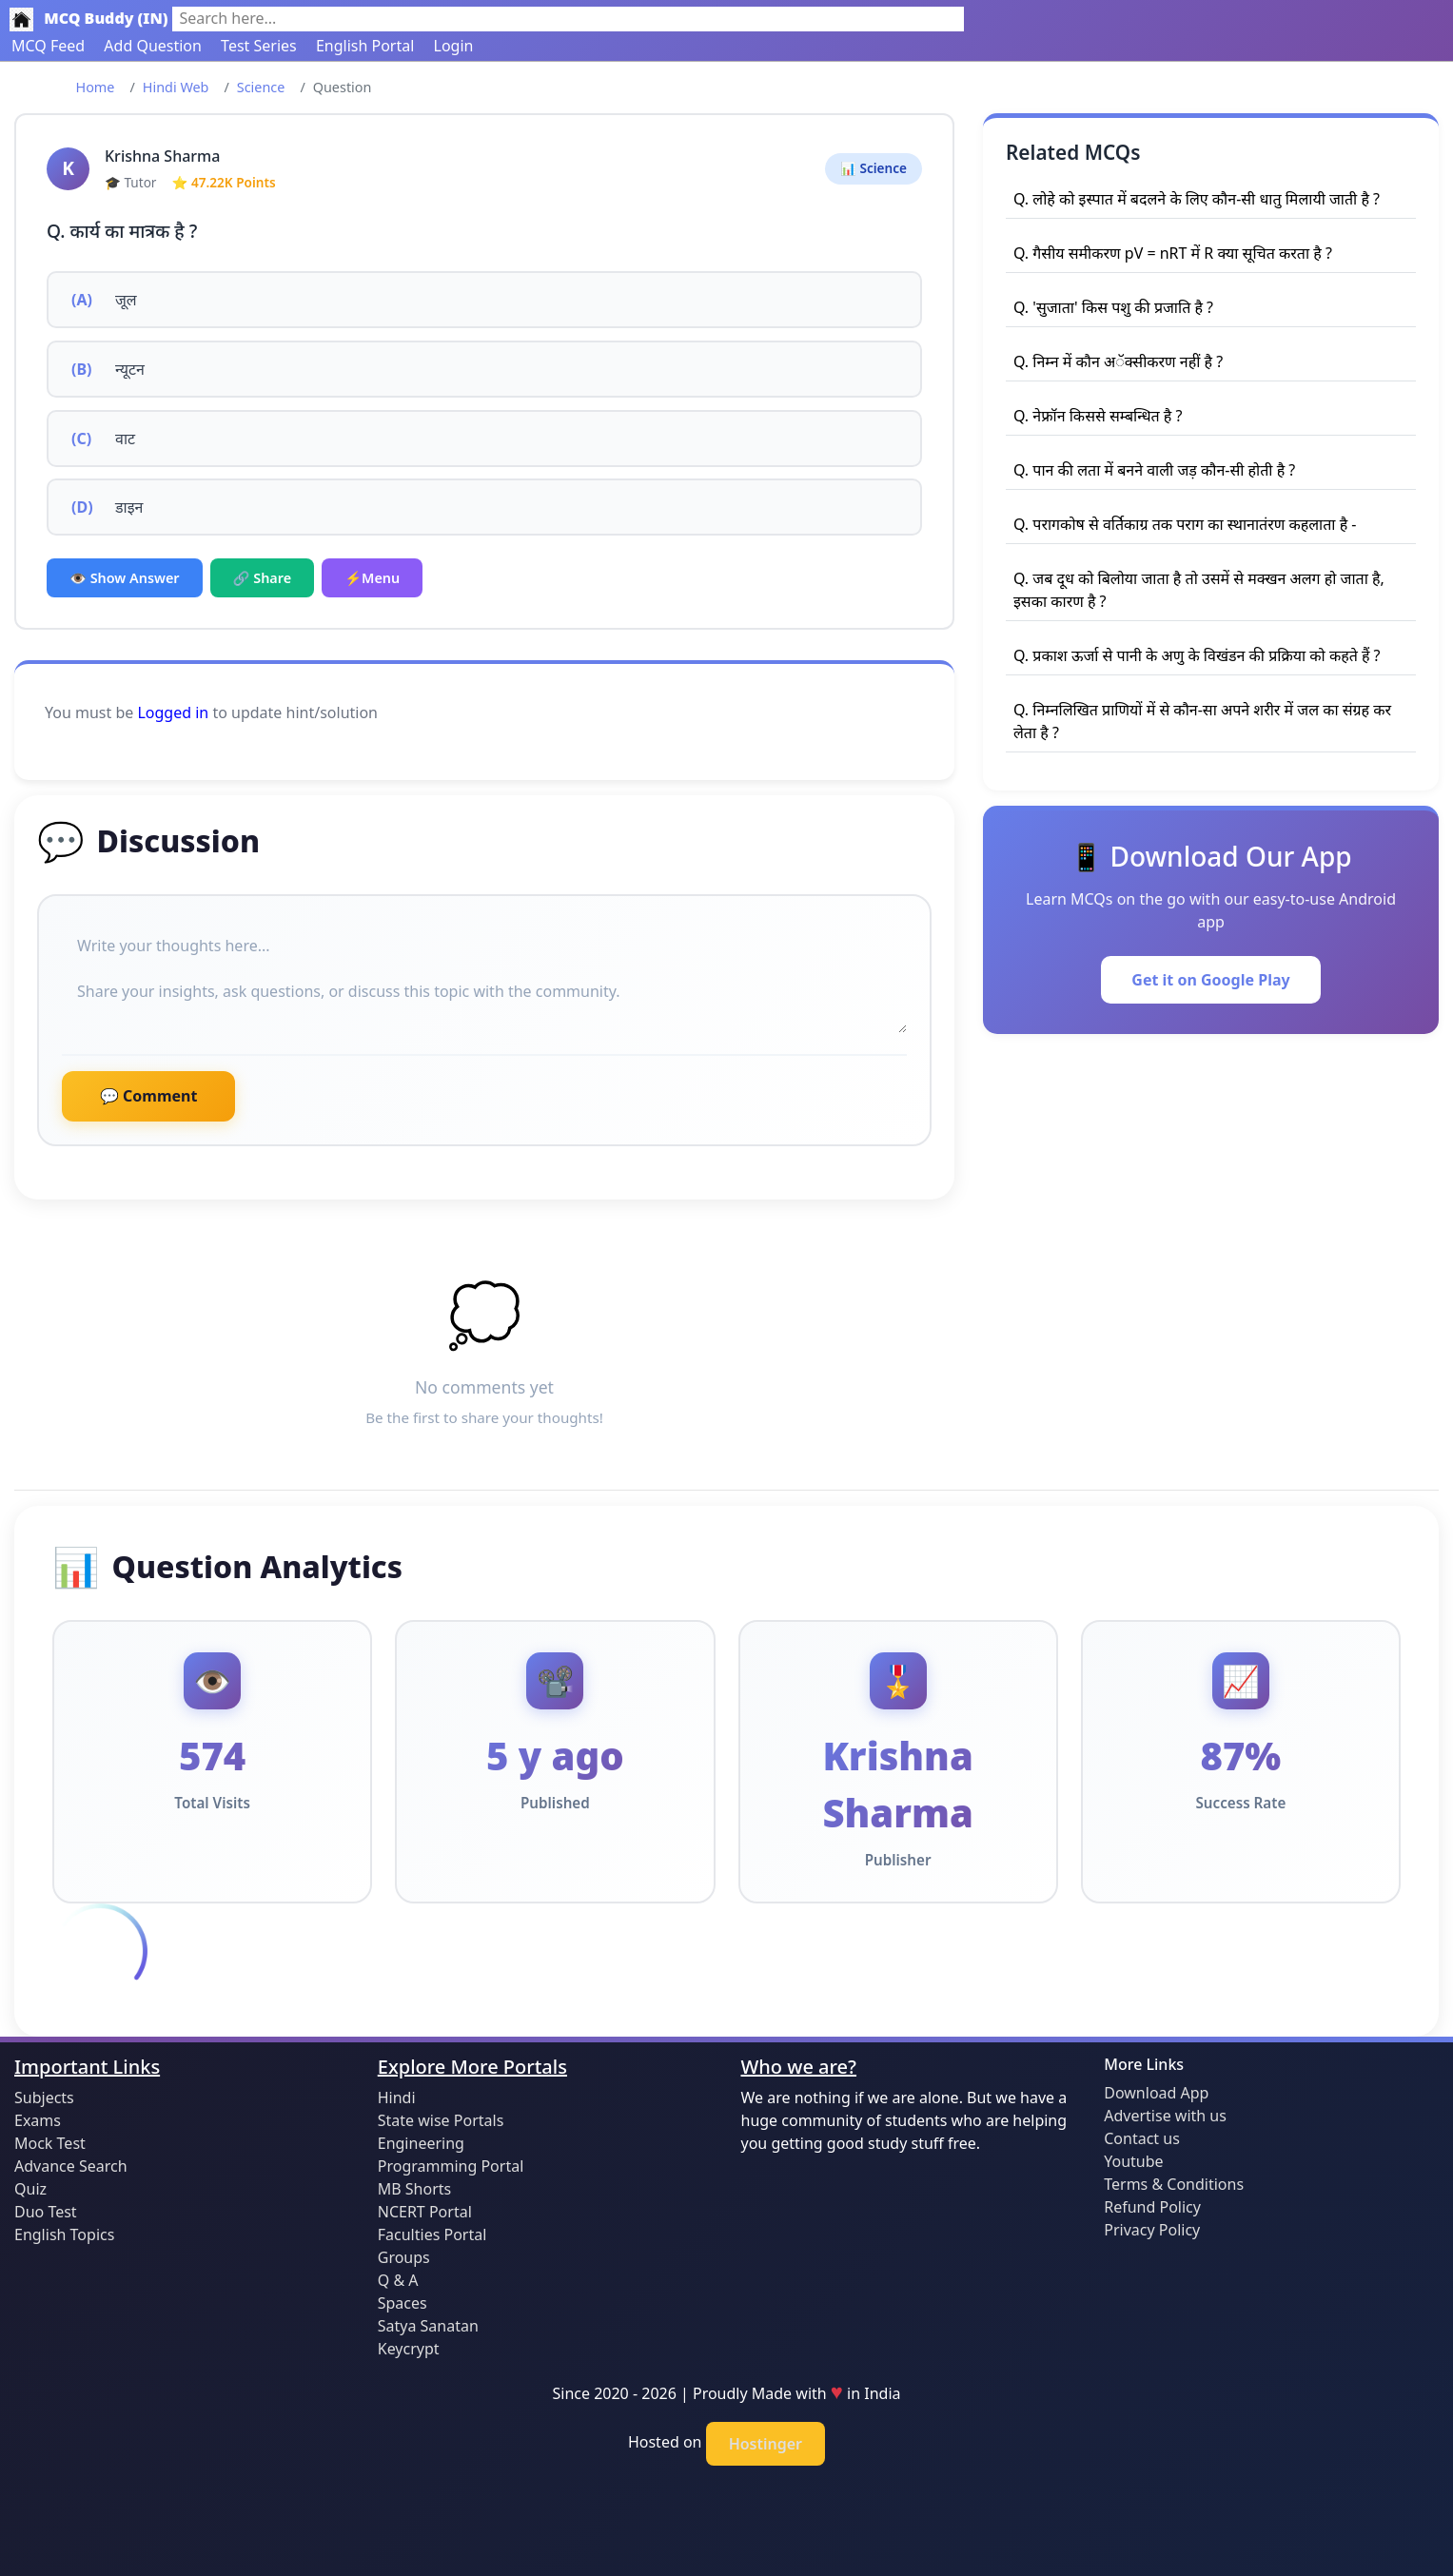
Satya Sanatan (428, 2325)
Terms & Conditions (1174, 2184)
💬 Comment (148, 1095)
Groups (404, 2257)
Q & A (398, 2280)
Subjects (44, 2097)
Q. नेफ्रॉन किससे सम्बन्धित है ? (1097, 415)
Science (261, 87)
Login (454, 45)
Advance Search (71, 2166)
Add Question (153, 45)
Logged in (172, 712)
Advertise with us (1165, 2115)
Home (95, 87)
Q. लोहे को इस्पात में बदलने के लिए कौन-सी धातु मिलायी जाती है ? (1196, 198)
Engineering (421, 2143)
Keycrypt (409, 2348)
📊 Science (873, 168)
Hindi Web (176, 87)
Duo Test (45, 2211)
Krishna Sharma (162, 156)
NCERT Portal (425, 2211)
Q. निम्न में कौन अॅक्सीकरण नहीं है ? (1118, 361)
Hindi (397, 2097)
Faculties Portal (432, 2234)
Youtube (1133, 2161)
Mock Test (50, 2143)
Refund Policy (1152, 2206)
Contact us (1142, 2138)
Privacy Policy (1152, 2229)
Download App (1156, 2092)
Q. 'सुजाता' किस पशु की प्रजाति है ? (1113, 307)
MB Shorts (414, 2188)
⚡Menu (372, 578)
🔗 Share (262, 578)
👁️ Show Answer (124, 578)
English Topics (64, 2234)
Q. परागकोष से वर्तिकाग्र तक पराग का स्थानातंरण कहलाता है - (1184, 524)
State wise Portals (441, 2120)
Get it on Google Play (1210, 979)
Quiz (30, 2188)
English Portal (365, 45)
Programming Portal (451, 2166)
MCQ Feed (48, 45)
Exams (37, 2120)
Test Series (259, 45)
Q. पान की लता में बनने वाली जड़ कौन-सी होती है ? (1154, 469)
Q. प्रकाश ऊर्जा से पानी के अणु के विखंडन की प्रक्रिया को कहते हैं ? (1197, 655)
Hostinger (765, 2443)
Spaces (402, 2303)
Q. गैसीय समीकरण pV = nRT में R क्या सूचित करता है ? (1172, 253)
